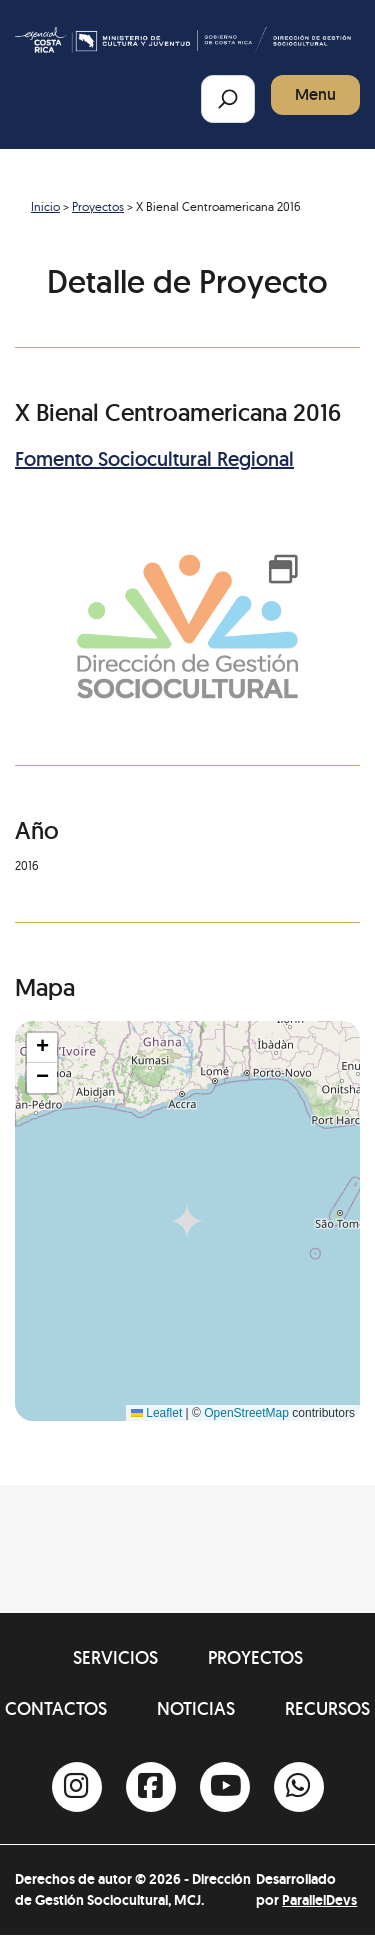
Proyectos (98, 206)
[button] (42, 1048)
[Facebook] (151, 1787)
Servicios (115, 1657)
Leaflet (156, 1413)
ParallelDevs (319, 1900)
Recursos (327, 1708)
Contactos (56, 1708)
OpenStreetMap (246, 1413)
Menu (315, 94)
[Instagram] (77, 1787)
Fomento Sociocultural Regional (154, 459)
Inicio (45, 206)
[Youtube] (225, 1787)
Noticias (196, 1708)
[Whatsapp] (299, 1787)
